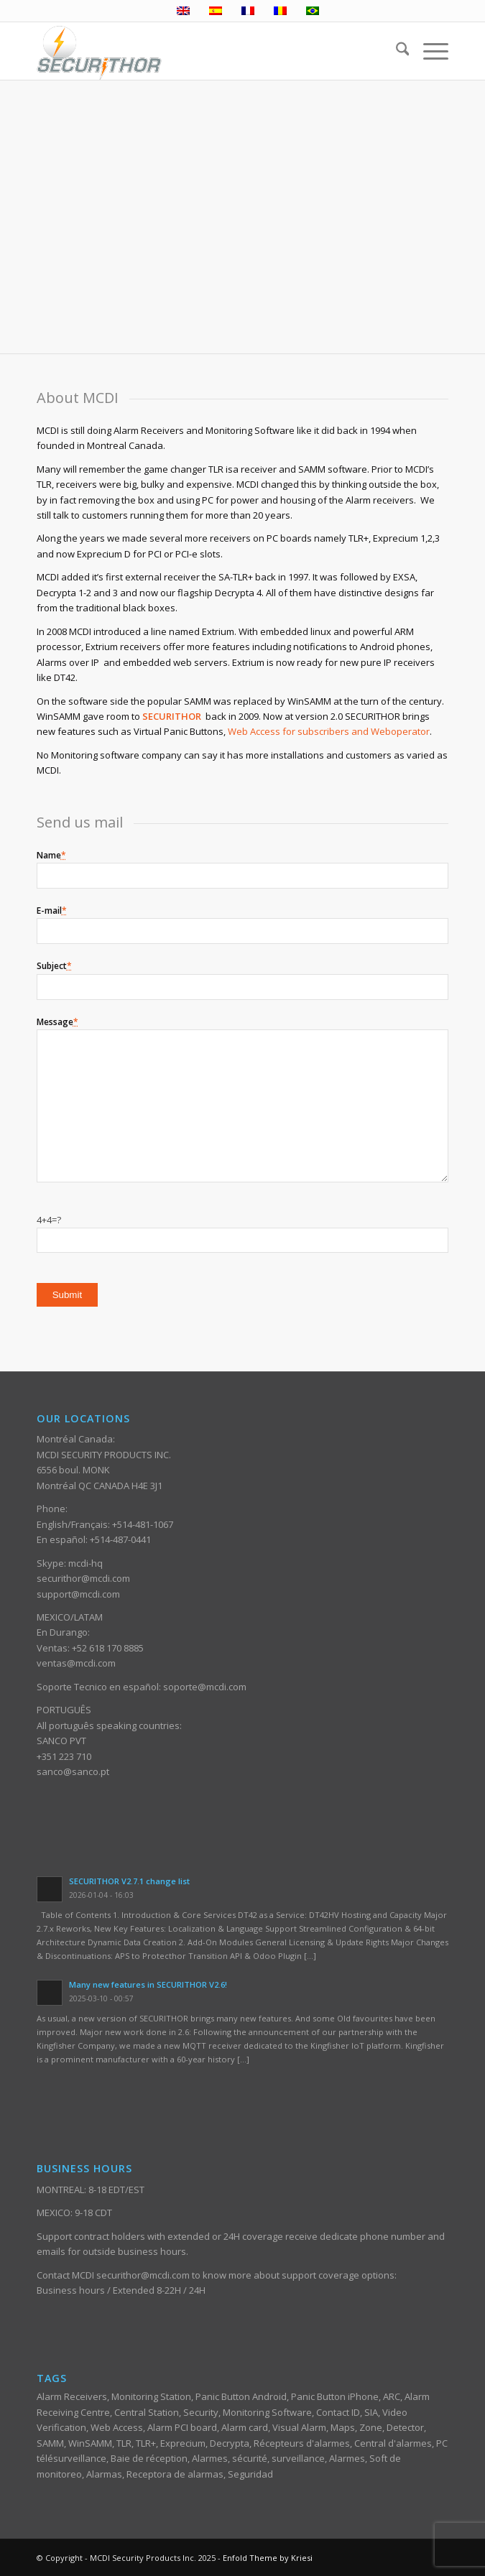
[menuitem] (396, 51)
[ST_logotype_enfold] (201, 51)
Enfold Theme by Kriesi (268, 2557)
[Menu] (428, 51)
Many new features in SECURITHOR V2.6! (148, 1984)
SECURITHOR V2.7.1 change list (129, 1881)
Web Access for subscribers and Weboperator (329, 731)
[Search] (396, 51)
